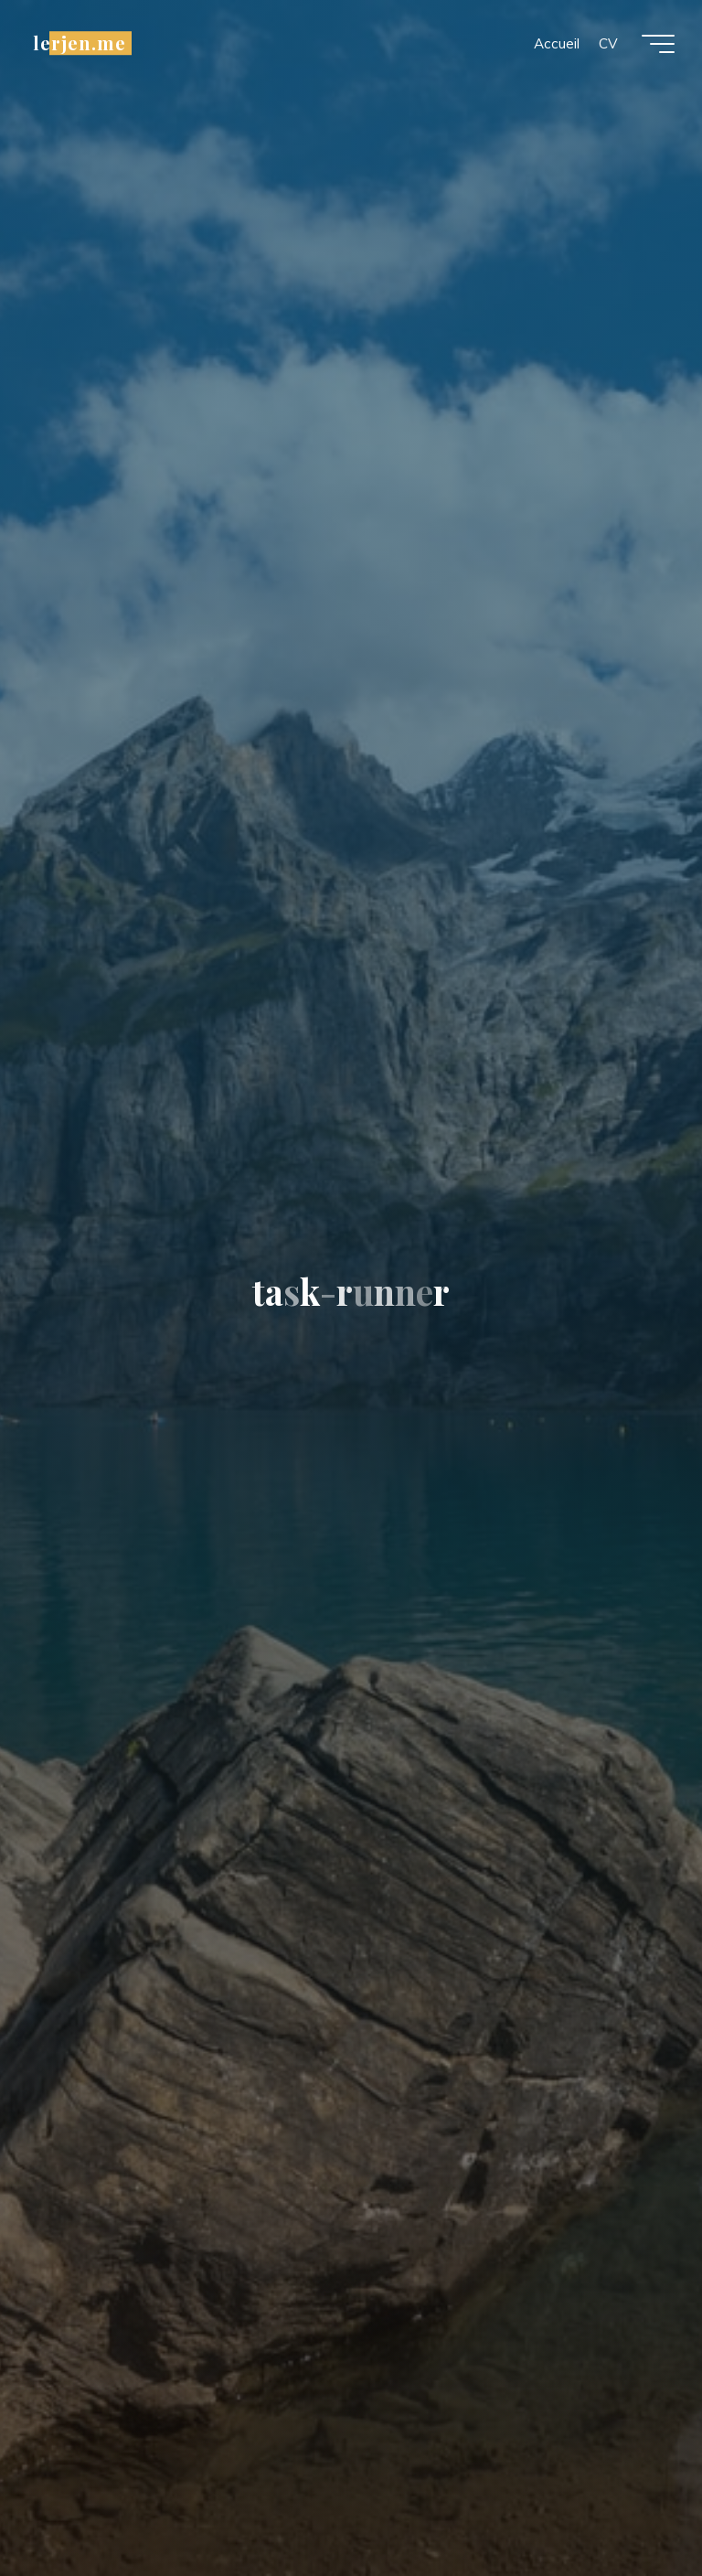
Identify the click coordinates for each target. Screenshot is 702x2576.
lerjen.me (79, 43)
